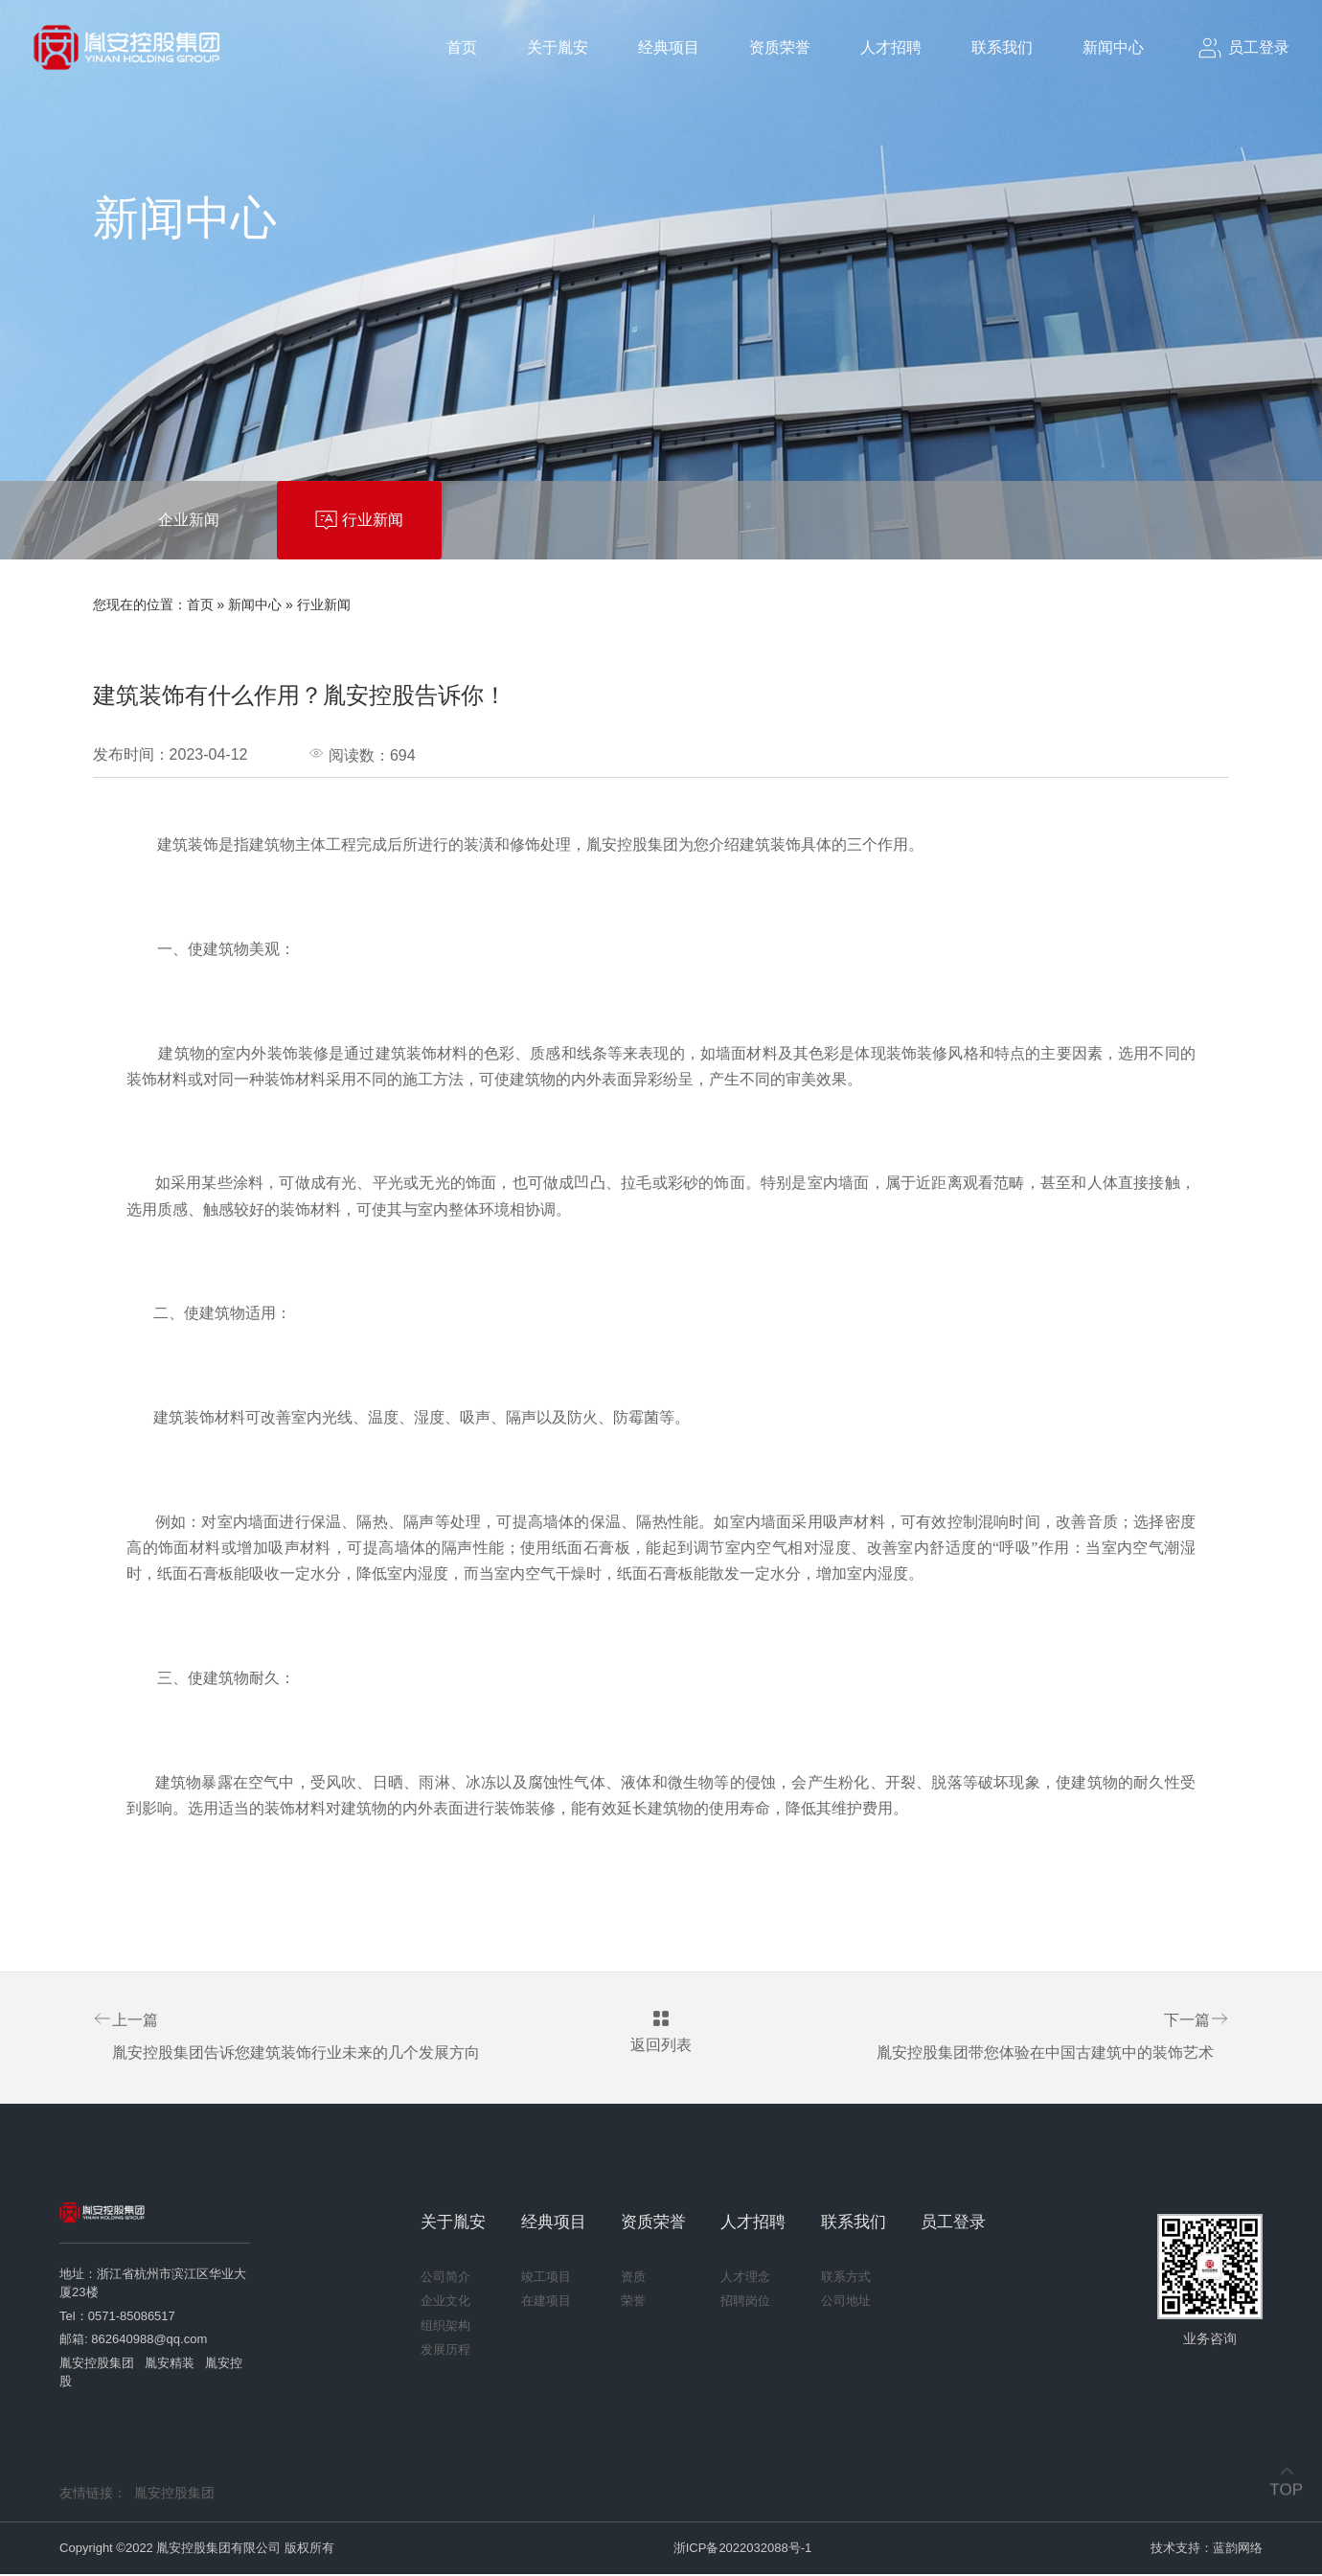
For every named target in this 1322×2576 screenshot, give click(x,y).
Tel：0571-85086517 (117, 2318)
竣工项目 (546, 2278)
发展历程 (445, 2351)
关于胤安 (557, 47)
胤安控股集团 (96, 2365)
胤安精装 (169, 2365)
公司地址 (846, 2302)
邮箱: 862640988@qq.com (133, 2341)
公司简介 (445, 2278)
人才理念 (745, 2278)
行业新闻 (324, 604)
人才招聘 (891, 47)
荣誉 (633, 2302)
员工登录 (953, 2224)
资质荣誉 (779, 47)
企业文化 (445, 2302)
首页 (461, 47)
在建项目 (546, 2302)
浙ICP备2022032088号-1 (742, 2549)
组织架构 (445, 2327)
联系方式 (846, 2278)
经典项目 (668, 47)
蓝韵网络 (1238, 2549)
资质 (633, 2278)
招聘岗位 (745, 2302)
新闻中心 (1113, 47)
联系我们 (1002, 47)
